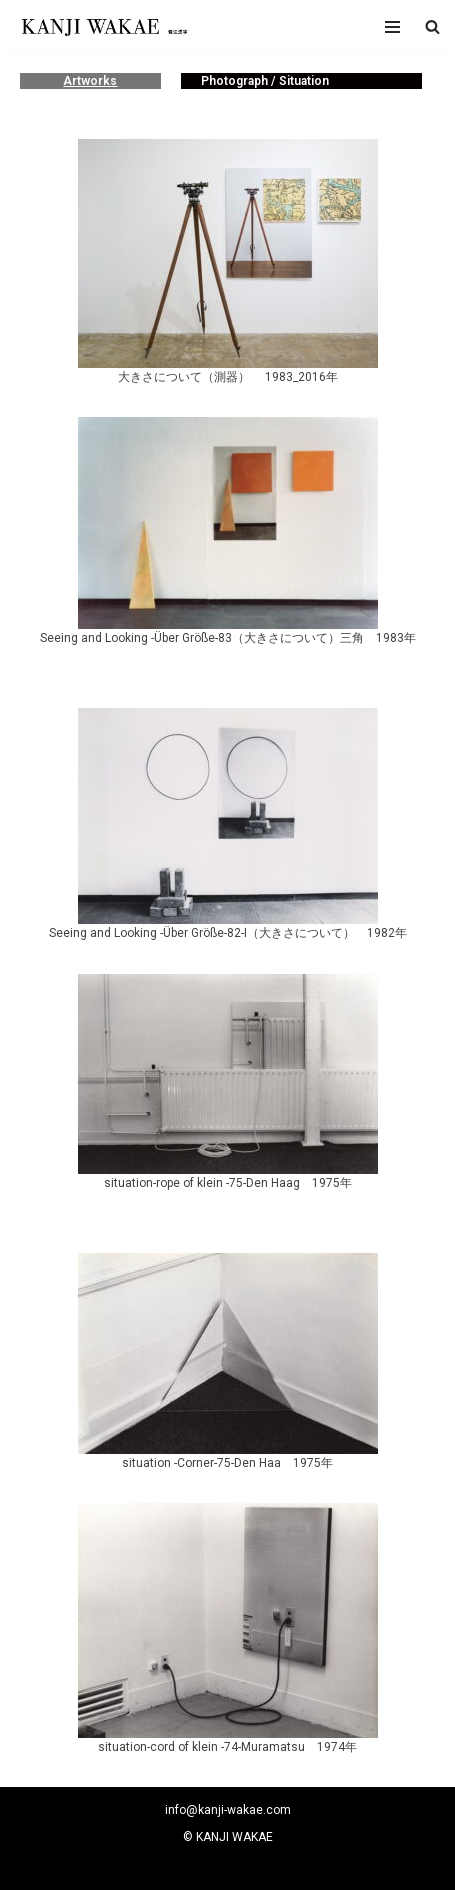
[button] (432, 26)
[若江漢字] (103, 26)
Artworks (90, 81)
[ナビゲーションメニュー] (392, 27)
